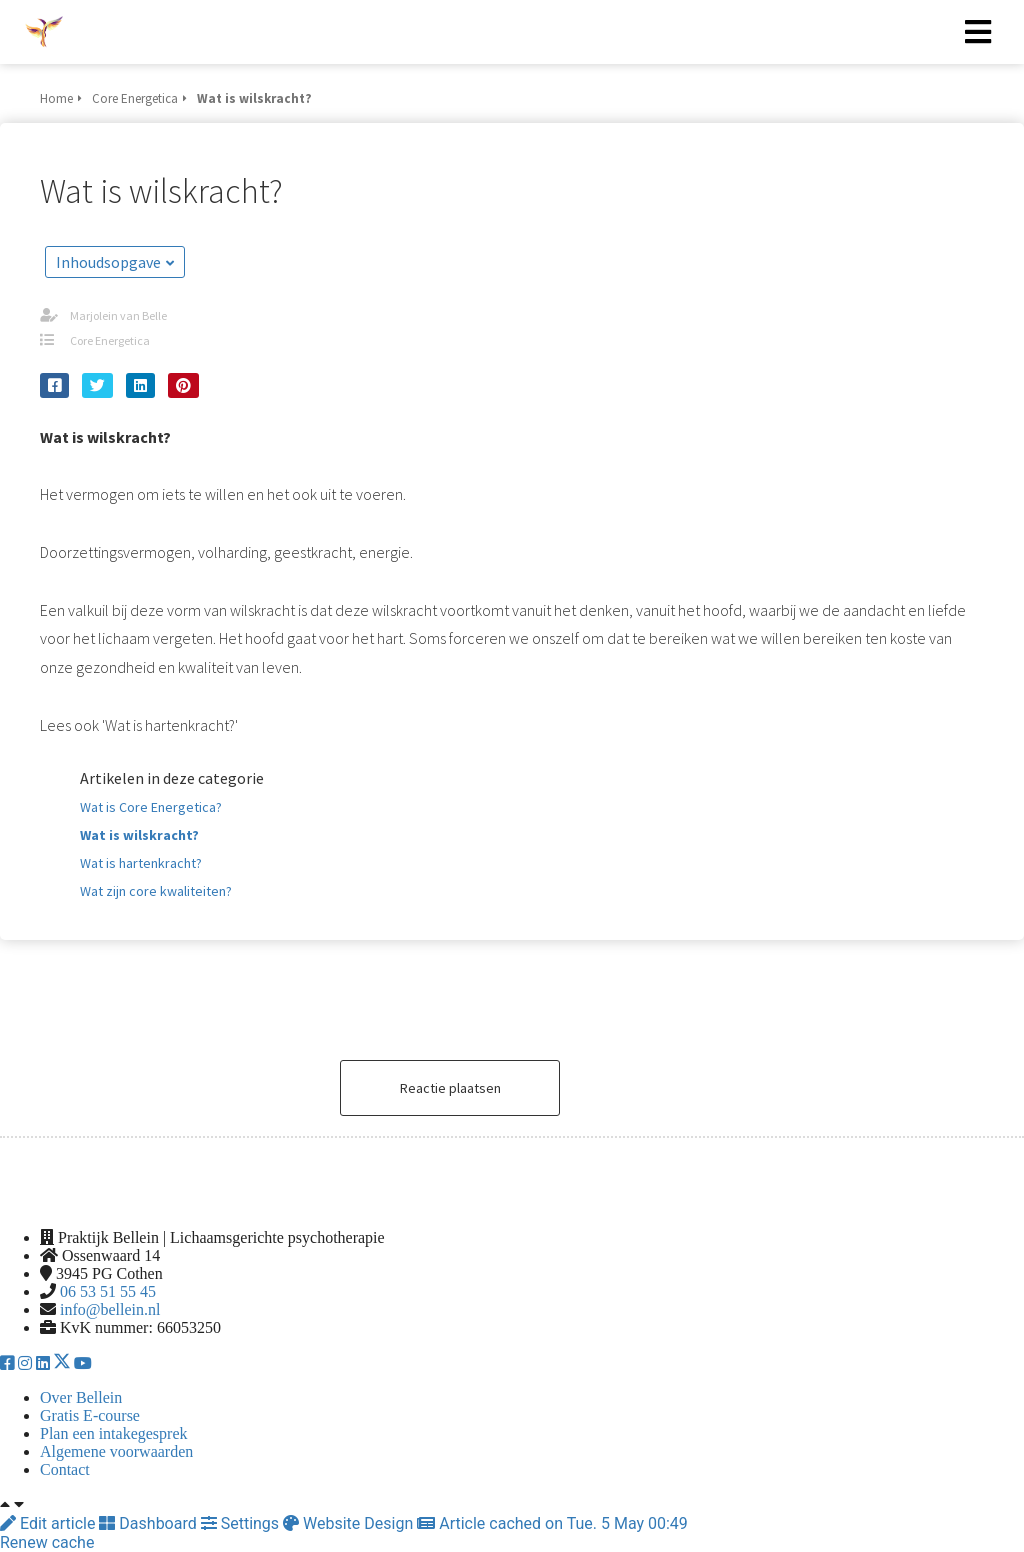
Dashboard (149, 1523)
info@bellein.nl (110, 1309)
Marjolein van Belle (118, 315)
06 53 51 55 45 (108, 1291)
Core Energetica (110, 340)
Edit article (49, 1523)
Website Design (350, 1523)
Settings (242, 1523)
